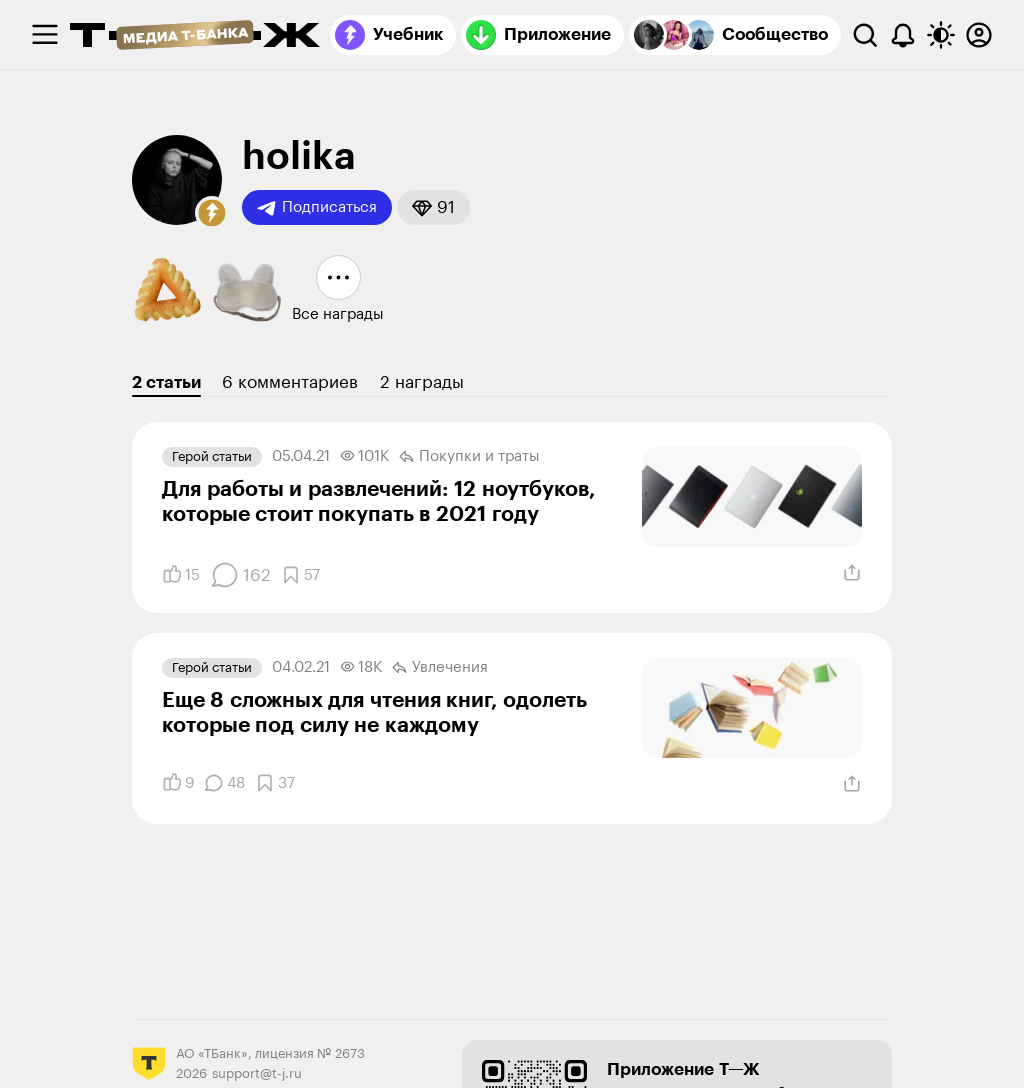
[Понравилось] (181, 575)
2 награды (422, 382)
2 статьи (166, 382)
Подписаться (317, 208)
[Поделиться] (852, 573)
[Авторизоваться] (979, 35)
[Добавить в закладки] (300, 575)
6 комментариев (290, 382)
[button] (212, 213)
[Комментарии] (240, 575)
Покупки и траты (469, 457)
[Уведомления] (903, 35)
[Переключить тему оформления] (941, 35)
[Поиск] (865, 35)
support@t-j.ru (257, 1073)
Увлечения (440, 668)
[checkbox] (45, 35)
